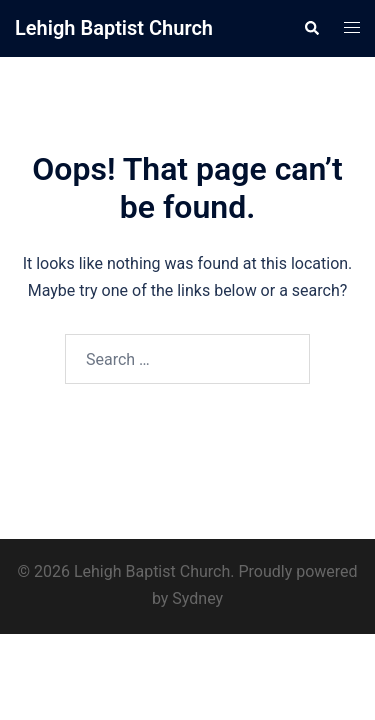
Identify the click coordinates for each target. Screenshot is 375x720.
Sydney (197, 598)
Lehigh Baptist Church (114, 28)
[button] (311, 28)
